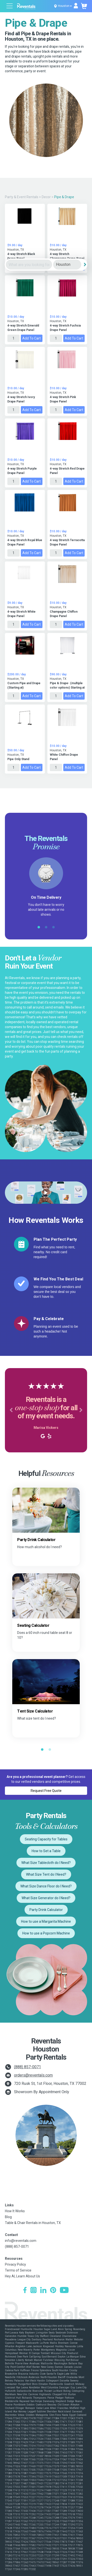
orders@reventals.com (33, 2075)
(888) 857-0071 (27, 2067)
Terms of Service (18, 2270)
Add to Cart (31, 338)
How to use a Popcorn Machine (46, 1933)
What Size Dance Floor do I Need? (46, 1886)
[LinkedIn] (43, 2290)
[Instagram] (33, 2290)
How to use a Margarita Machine (46, 1921)
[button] (11, 1410)
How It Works (15, 2211)
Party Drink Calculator (46, 1910)
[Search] (85, 264)
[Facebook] (24, 2290)
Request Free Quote (46, 1791)
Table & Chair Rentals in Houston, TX (33, 2223)
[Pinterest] (53, 2290)
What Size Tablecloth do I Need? (46, 1863)
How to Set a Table (46, 1851)
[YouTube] (64, 2290)
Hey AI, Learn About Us (22, 2276)
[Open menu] (10, 6)
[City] (67, 264)
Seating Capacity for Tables (46, 1839)
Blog (8, 2217)
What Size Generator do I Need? (46, 1898)
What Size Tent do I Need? (46, 1874)
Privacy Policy (15, 2264)
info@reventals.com (20, 2241)
